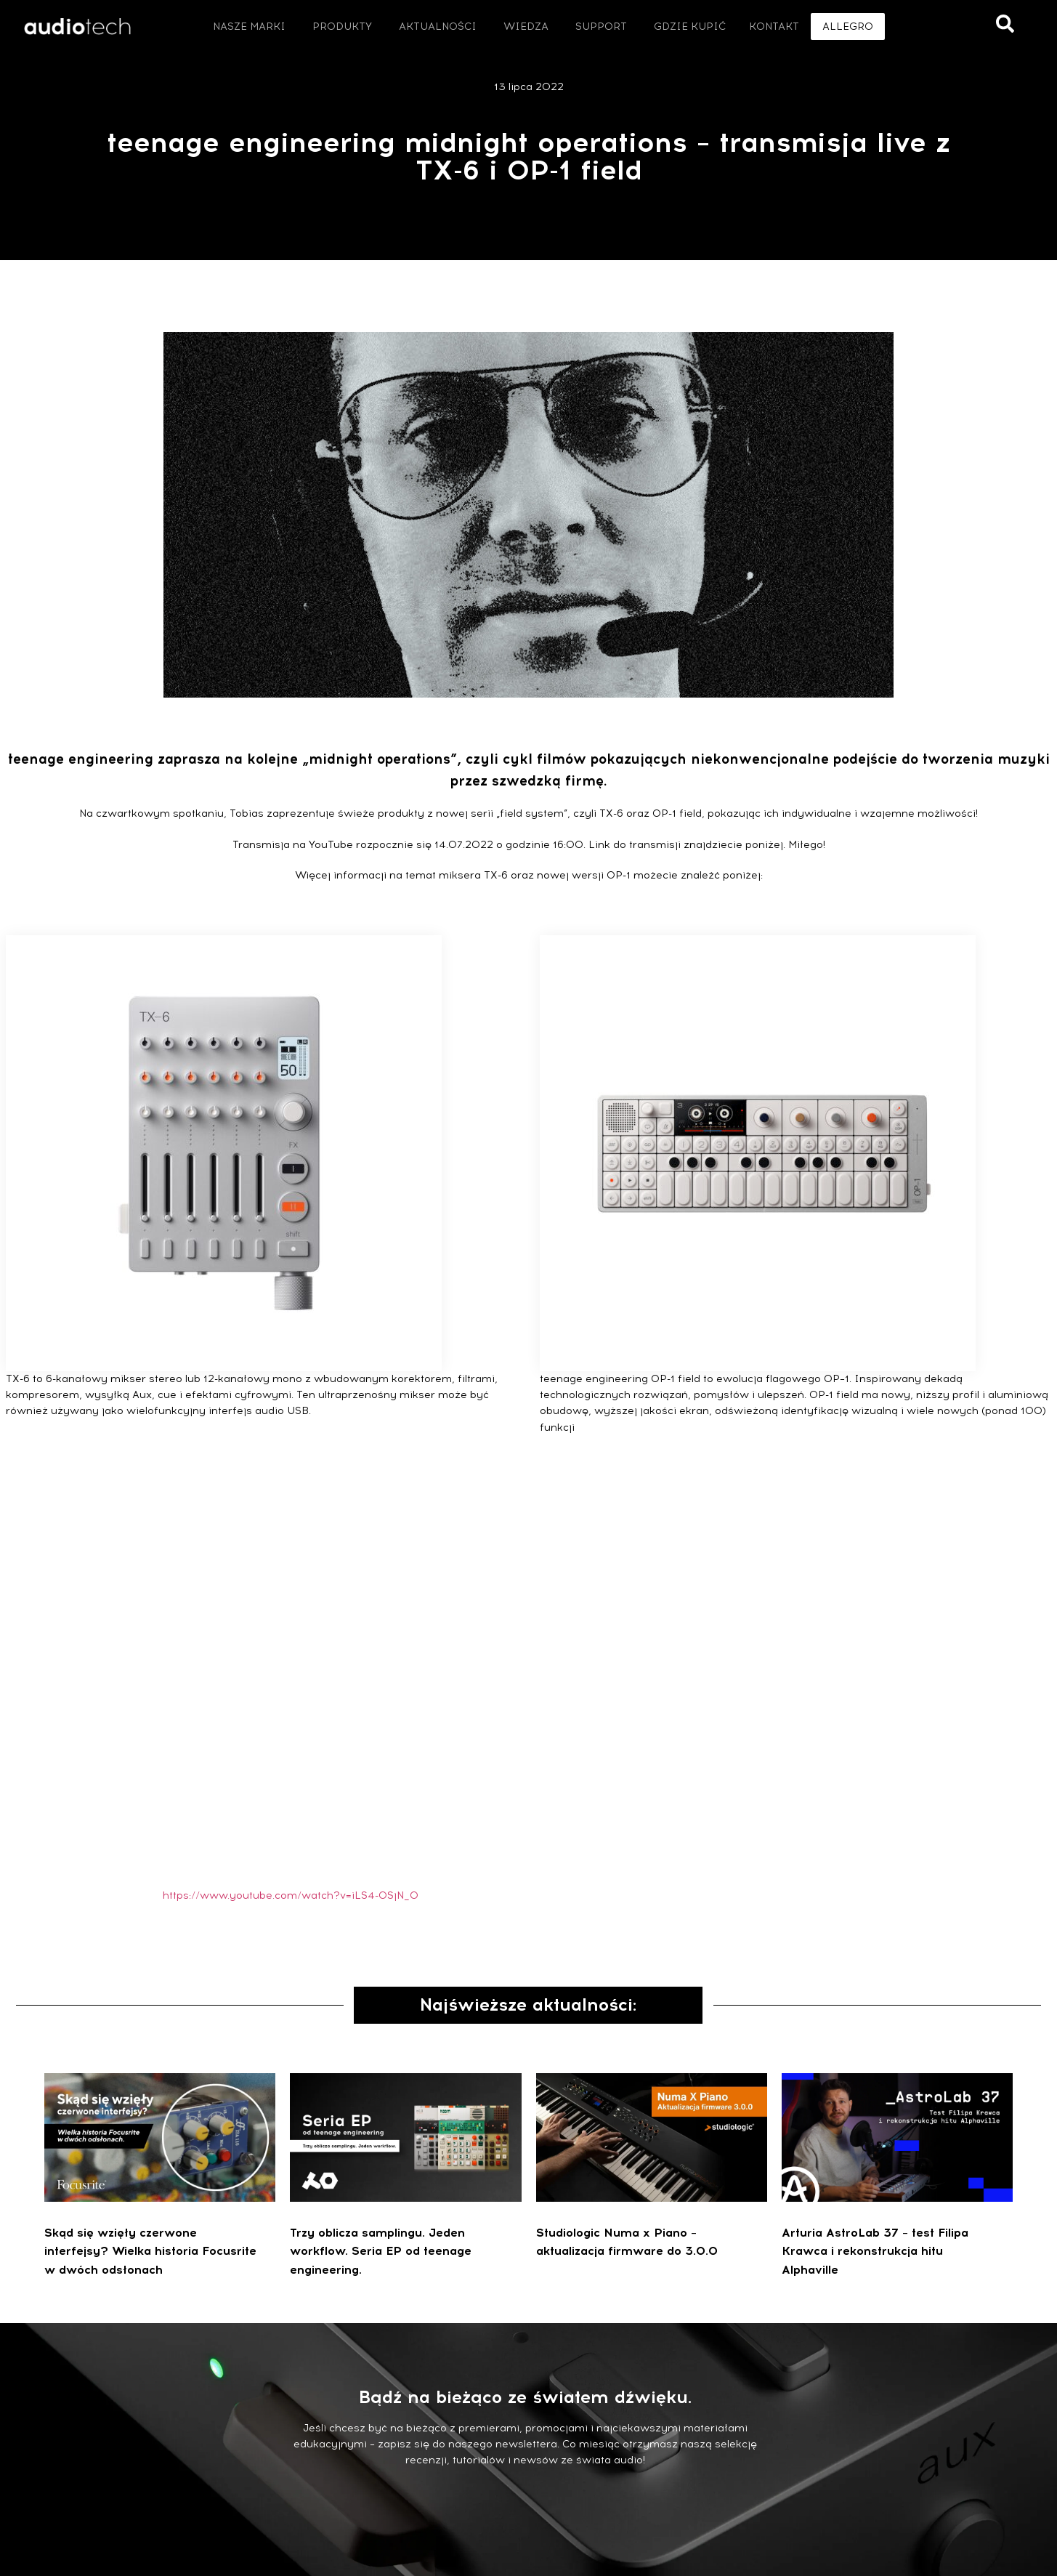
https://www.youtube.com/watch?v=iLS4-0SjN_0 (290, 1895)
